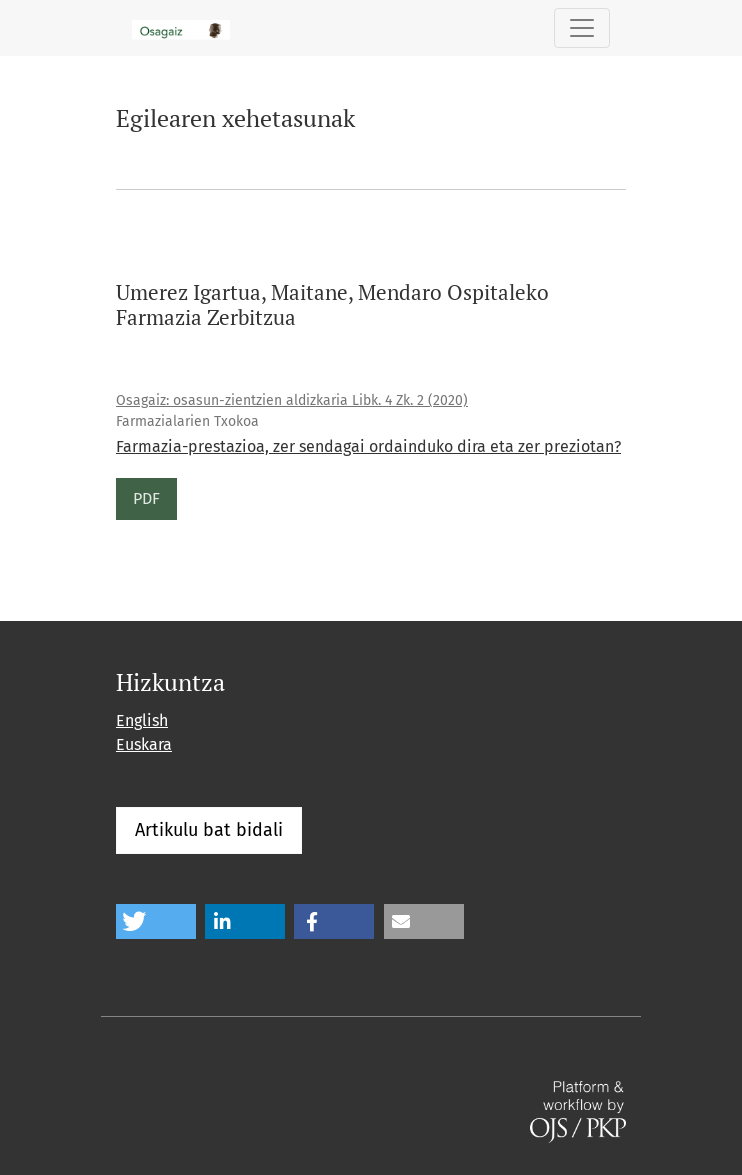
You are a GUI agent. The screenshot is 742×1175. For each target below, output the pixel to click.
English (142, 720)
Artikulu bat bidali (209, 830)
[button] (156, 921)
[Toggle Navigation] (582, 28)
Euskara (144, 744)
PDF (146, 498)
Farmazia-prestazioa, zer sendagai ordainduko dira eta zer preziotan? (368, 446)
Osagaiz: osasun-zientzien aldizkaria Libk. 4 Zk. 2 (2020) (292, 400)
